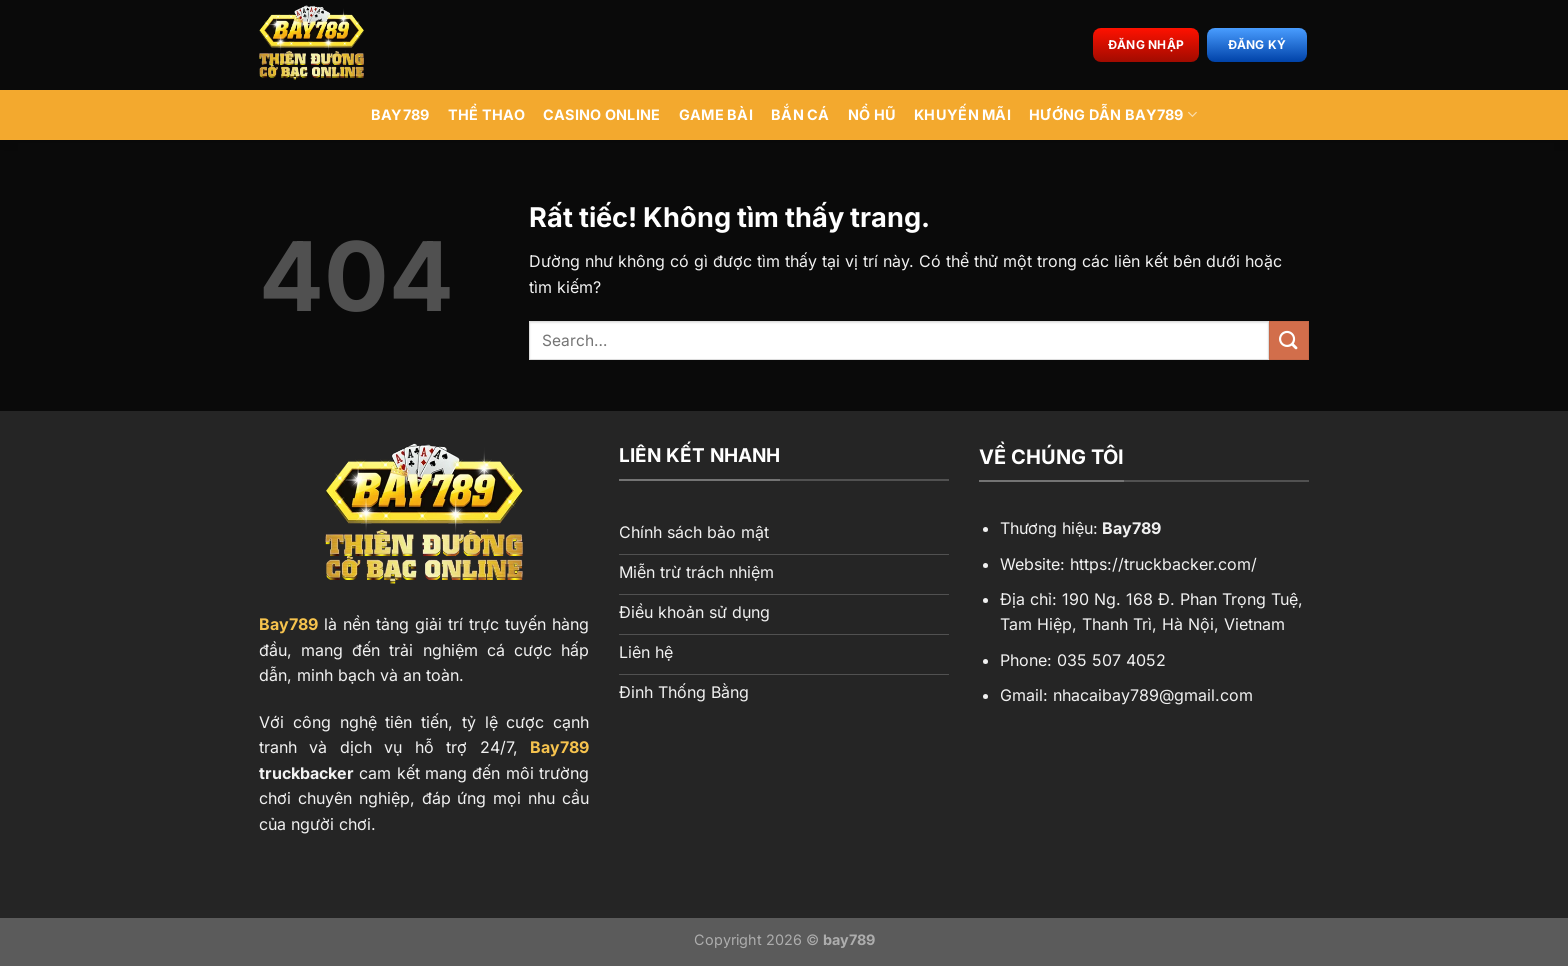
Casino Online (602, 114)
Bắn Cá (800, 114)
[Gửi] (1289, 340)
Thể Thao (486, 114)
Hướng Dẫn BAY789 (1113, 114)
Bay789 (288, 624)
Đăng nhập (1146, 44)
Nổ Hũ (872, 114)
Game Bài (716, 114)
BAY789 (400, 114)
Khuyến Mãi (962, 114)
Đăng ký (1257, 44)
